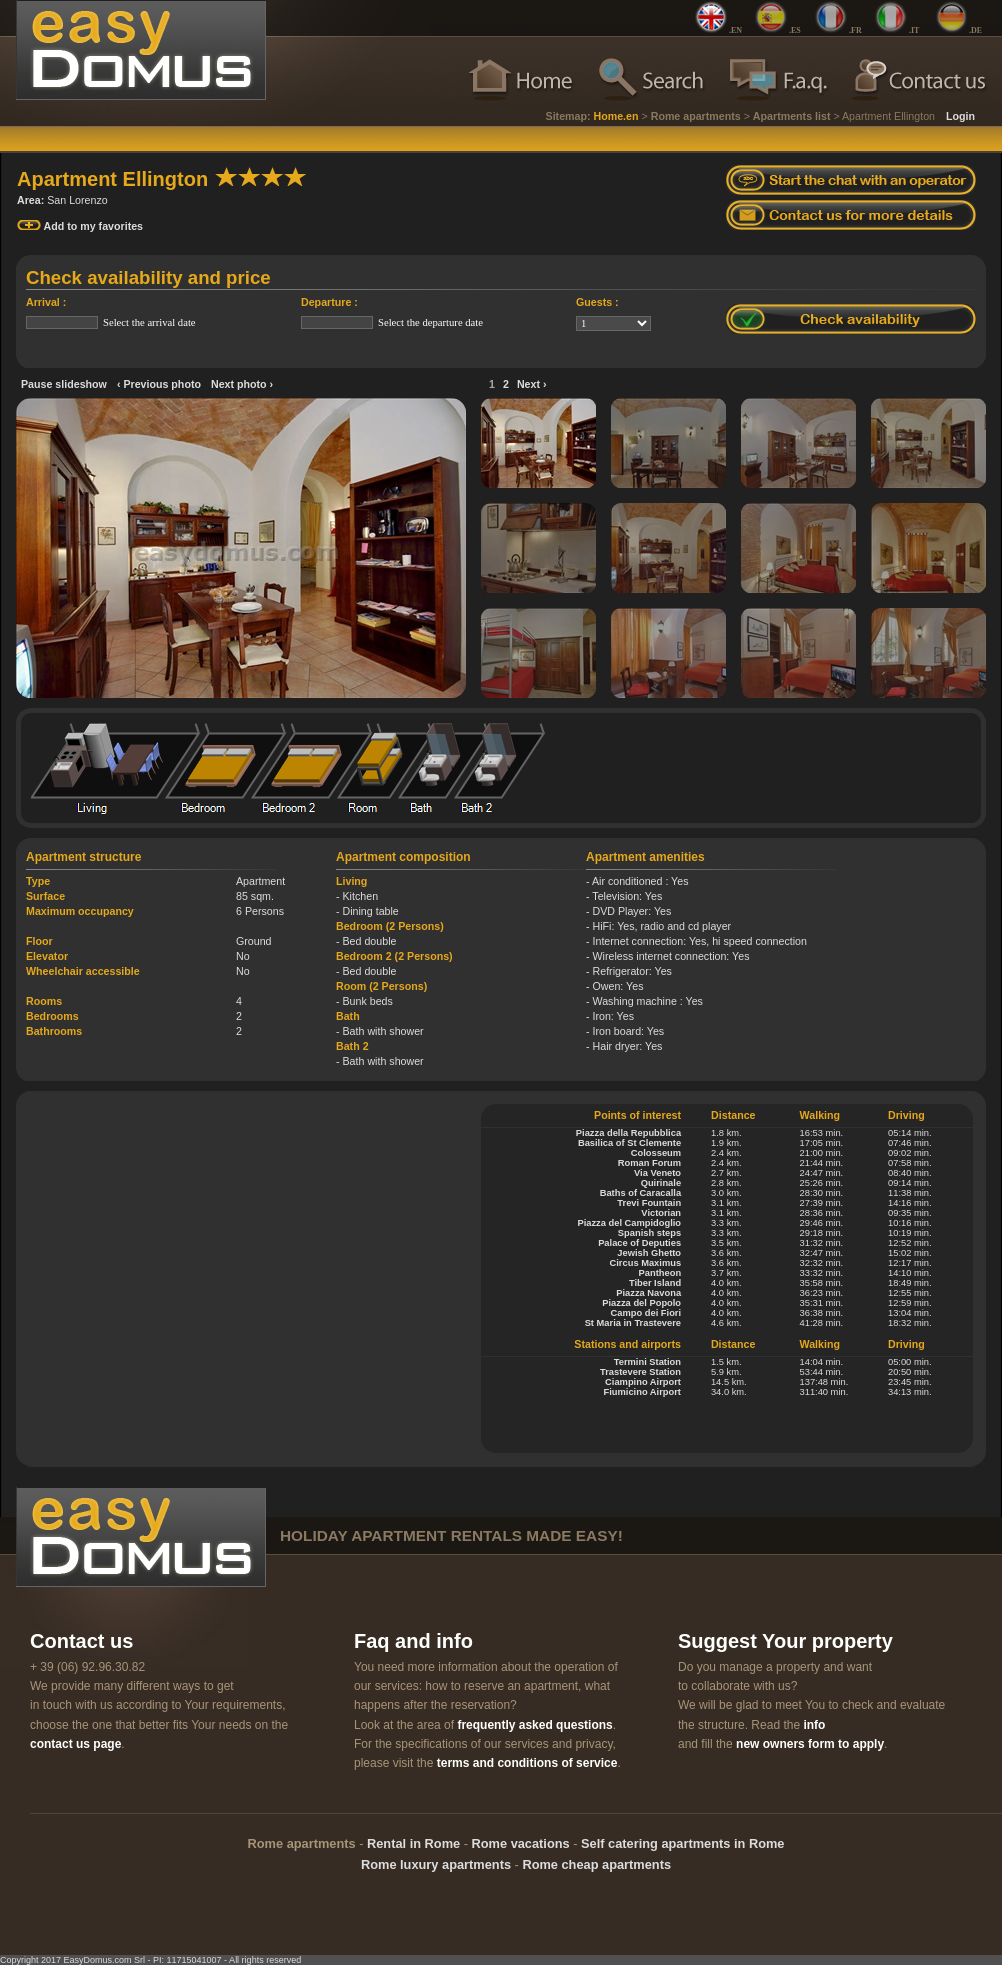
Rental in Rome (413, 1843)
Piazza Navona (648, 1293)
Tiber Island (655, 1283)
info (814, 1725)
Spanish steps (649, 1233)
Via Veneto (657, 1173)
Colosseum (656, 1153)
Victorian (661, 1213)
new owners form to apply (810, 1744)
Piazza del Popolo (641, 1303)
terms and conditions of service (527, 1763)
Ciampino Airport (643, 1382)
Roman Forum (649, 1163)
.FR (855, 30)
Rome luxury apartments (436, 1864)
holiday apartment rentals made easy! (451, 1535)
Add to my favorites (80, 226)
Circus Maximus (646, 1263)
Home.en (616, 116)
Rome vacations (521, 1843)
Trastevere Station (640, 1372)
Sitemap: (568, 116)
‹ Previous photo (159, 384)
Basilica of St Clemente (629, 1143)
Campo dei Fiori (646, 1313)
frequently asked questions (534, 1725)
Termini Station (647, 1362)
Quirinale (661, 1183)
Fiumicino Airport (642, 1392)
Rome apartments (696, 116)
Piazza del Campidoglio (629, 1223)
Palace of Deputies (639, 1243)
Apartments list (792, 116)
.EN (735, 30)
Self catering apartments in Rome (682, 1843)
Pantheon (660, 1273)
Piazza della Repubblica (628, 1133)
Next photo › (242, 384)
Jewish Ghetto (649, 1253)
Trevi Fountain (649, 1203)
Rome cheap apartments (596, 1864)
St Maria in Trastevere (633, 1323)
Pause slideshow (64, 384)
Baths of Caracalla (640, 1193)
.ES (795, 30)
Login (960, 116)
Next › (532, 384)
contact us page (75, 1744)
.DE (975, 30)
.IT (914, 30)
